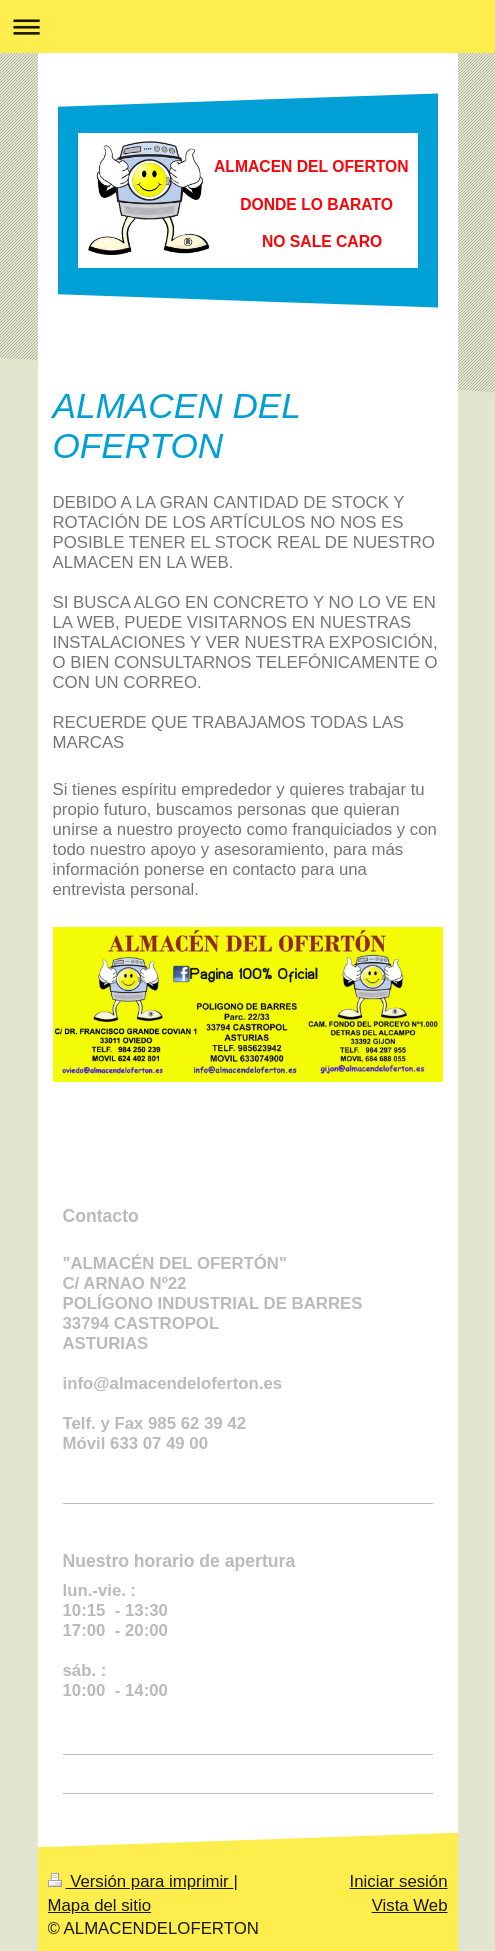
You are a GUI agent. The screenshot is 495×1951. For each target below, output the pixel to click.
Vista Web (410, 1905)
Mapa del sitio (100, 1905)
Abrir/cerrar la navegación (247, 26)
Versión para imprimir (141, 1881)
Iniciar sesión (399, 1881)
